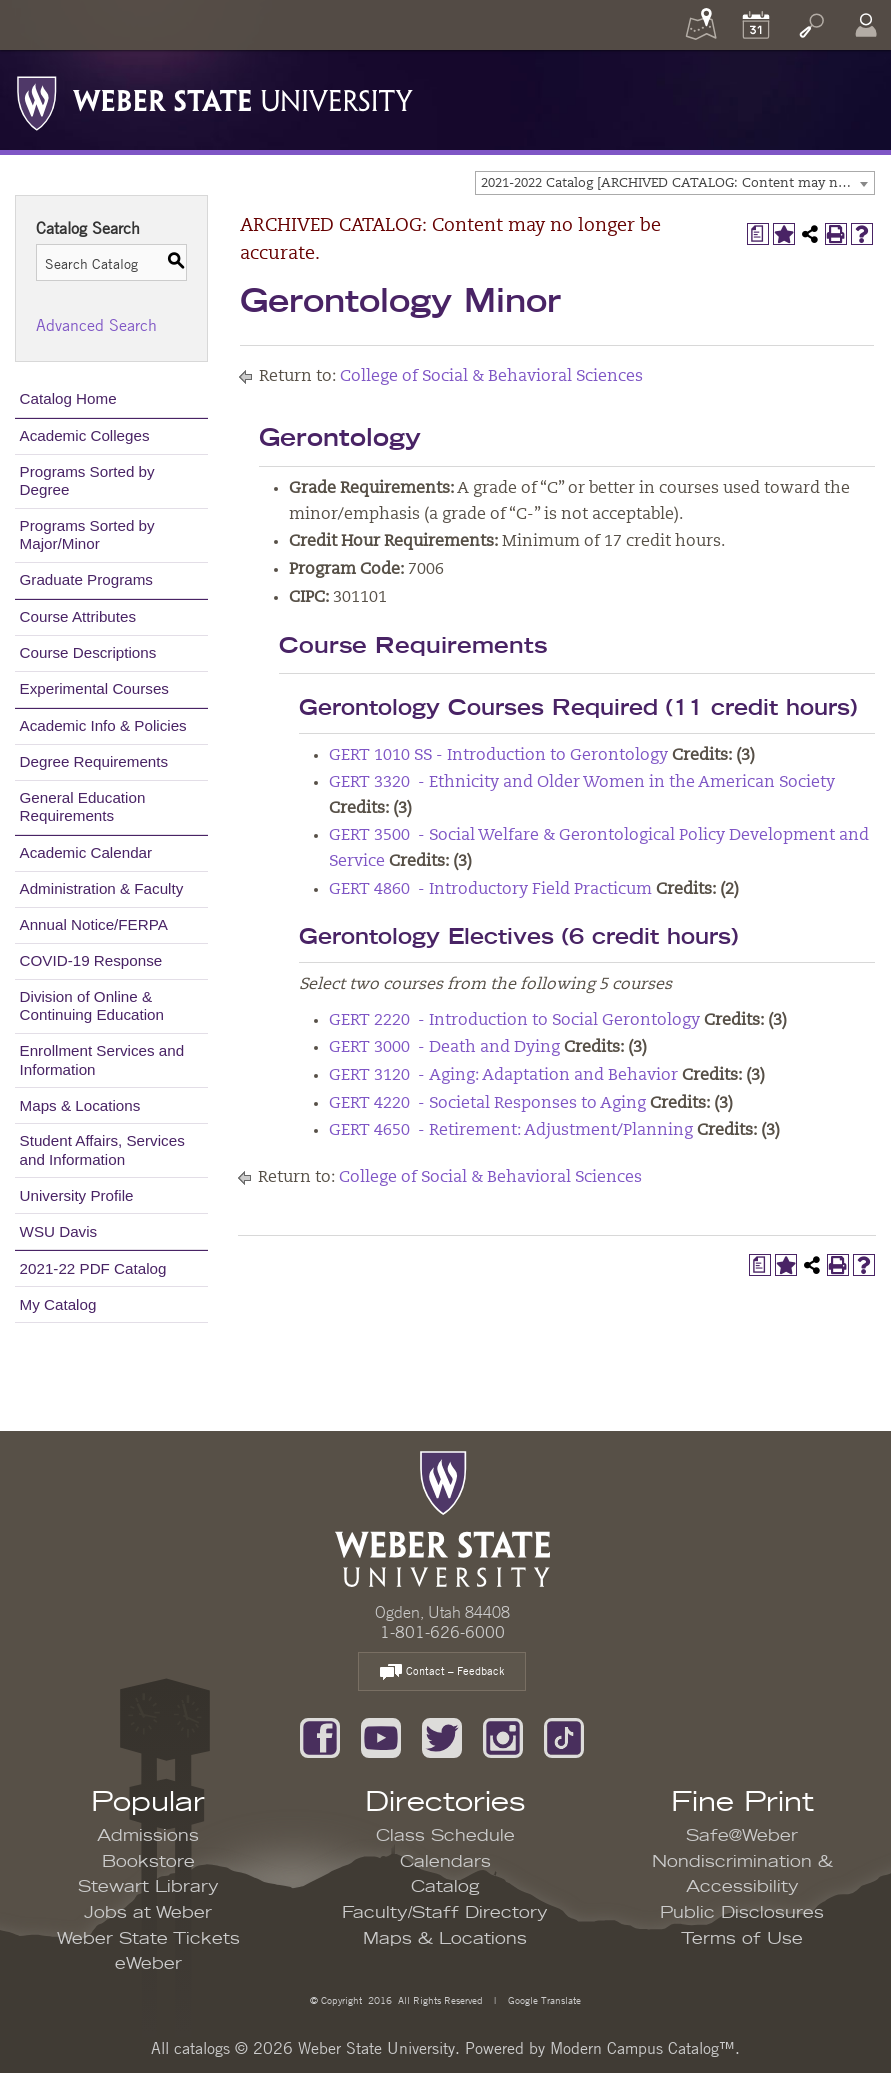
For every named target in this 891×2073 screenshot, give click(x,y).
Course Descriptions (88, 652)
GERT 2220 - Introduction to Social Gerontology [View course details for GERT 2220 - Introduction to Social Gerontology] (514, 1021)
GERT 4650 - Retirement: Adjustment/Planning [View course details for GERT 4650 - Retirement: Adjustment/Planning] (511, 1131)
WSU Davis (59, 1231)
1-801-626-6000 (442, 1632)
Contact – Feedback (442, 1672)
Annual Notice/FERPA (94, 924)
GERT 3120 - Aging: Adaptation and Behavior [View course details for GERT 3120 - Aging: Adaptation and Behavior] (503, 1076)
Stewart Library (148, 1887)
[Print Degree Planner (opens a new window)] (758, 234)
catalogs (202, 2048)
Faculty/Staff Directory (445, 1913)
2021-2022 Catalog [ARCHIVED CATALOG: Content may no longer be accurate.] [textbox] (677, 183)
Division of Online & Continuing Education (92, 1005)
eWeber (148, 1964)
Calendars (445, 1862)
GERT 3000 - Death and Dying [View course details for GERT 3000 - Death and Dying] (444, 1048)
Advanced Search (96, 325)
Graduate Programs (86, 579)
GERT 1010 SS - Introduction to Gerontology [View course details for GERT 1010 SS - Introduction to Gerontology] (498, 756)
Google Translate (543, 1999)
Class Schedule (445, 1836)
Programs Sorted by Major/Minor (87, 534)
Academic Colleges (85, 435)
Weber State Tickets (148, 1939)
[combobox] (675, 183)
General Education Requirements (83, 806)
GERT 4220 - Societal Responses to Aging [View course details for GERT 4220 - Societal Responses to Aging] (487, 1104)
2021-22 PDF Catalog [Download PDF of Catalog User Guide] (93, 1268)
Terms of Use (742, 1939)
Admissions (148, 1836)
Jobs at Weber (148, 1913)
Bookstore (148, 1862)
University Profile (77, 1195)
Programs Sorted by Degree (87, 480)
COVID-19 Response (91, 960)
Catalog (445, 1887)
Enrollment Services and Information (102, 1059)
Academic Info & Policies (103, 725)
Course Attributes (78, 616)
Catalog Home (68, 398)
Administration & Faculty (102, 888)
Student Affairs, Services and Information (102, 1149)
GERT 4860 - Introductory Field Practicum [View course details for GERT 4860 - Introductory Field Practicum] (490, 890)
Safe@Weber (742, 1836)
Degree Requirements (94, 761)
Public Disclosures (742, 1913)
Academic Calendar (86, 852)
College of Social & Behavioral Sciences (491, 377)
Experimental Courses (94, 688)
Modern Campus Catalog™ (642, 2048)
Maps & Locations (80, 1105)
